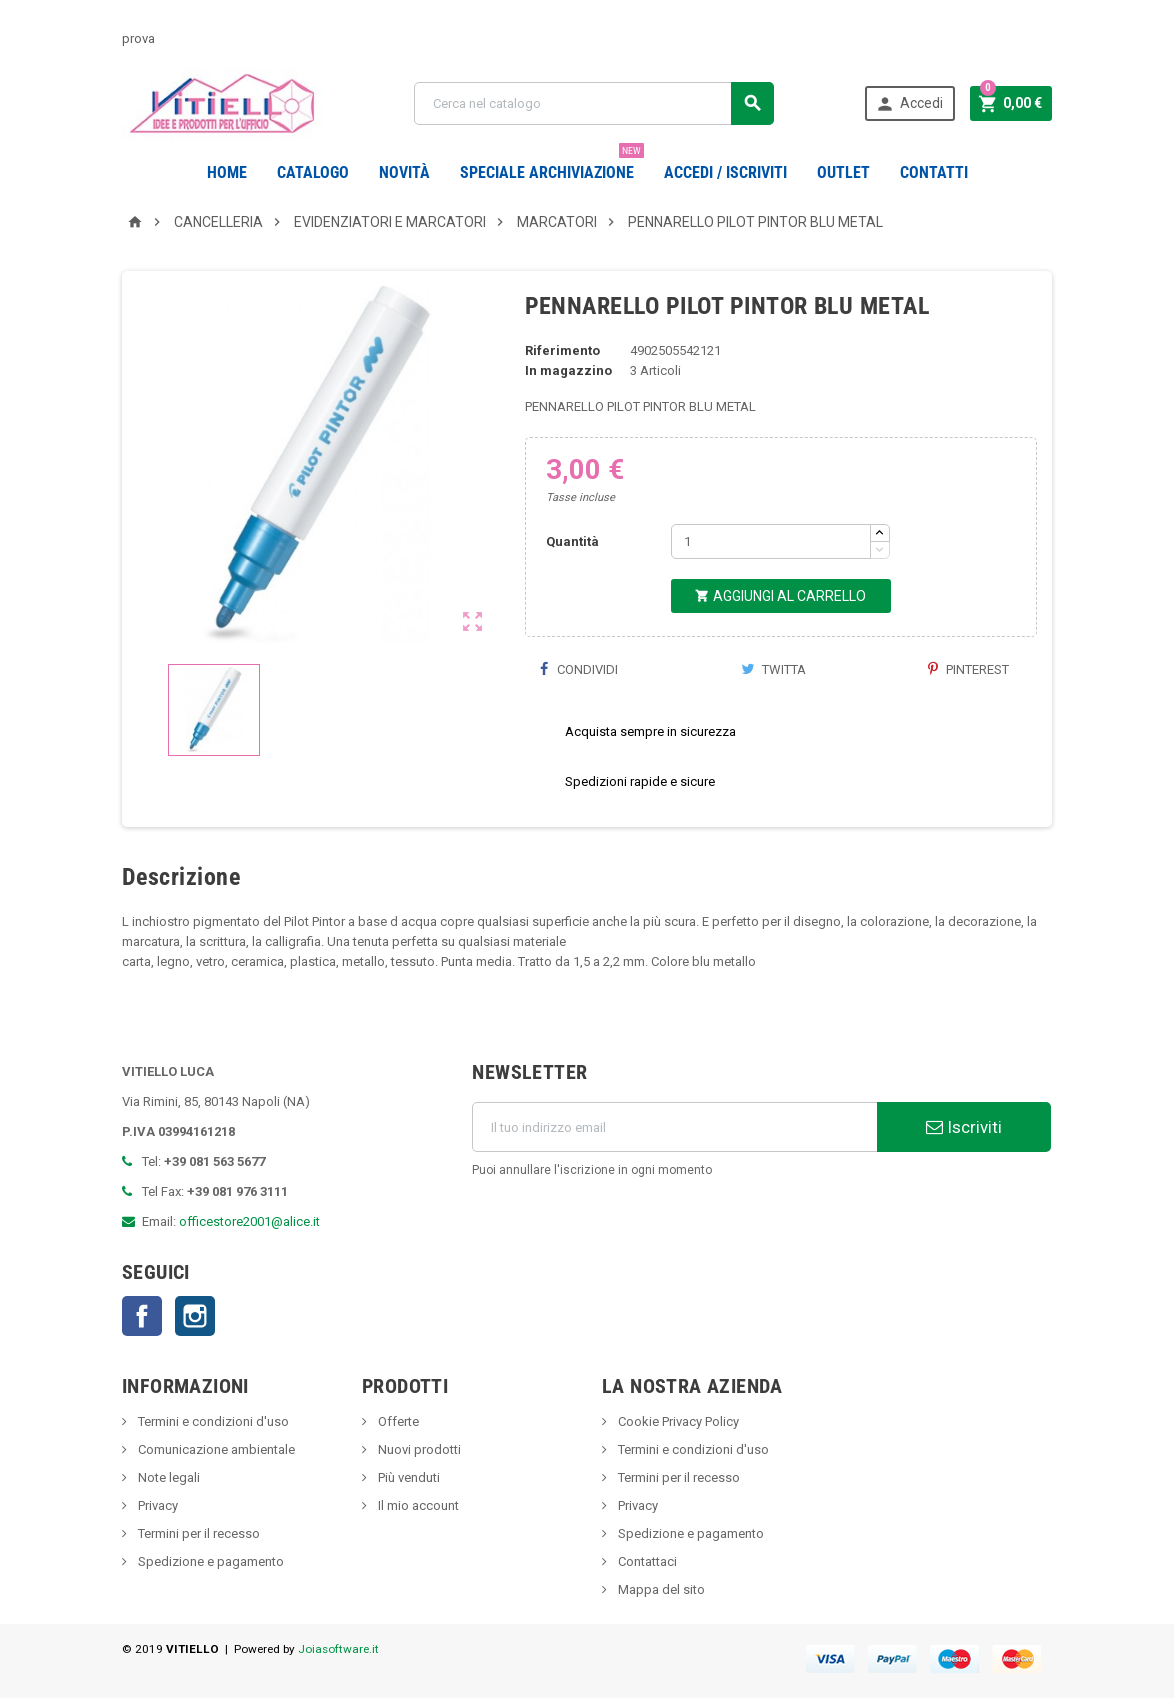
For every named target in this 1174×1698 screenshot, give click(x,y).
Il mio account (417, 1505)
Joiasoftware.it (338, 1649)
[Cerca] (593, 103)
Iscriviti (964, 1127)
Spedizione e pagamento (209, 1561)
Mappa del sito (660, 1589)
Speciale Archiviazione (552, 165)
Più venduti (407, 1477)
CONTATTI (934, 172)
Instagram (195, 1316)
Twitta (773, 669)
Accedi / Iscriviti (725, 172)
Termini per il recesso (197, 1533)
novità (404, 172)
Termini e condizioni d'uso (212, 1421)
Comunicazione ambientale (215, 1449)
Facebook (142, 1316)
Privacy (156, 1505)
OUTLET (843, 172)
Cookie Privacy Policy (677, 1421)
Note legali (167, 1477)
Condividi (579, 669)
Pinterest (968, 669)
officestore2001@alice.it (249, 1221)
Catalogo (313, 172)
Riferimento (562, 350)
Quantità (572, 541)
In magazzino (568, 370)
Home (227, 172)
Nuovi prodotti (418, 1449)
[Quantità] (771, 541)
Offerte (397, 1421)
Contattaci (646, 1561)
